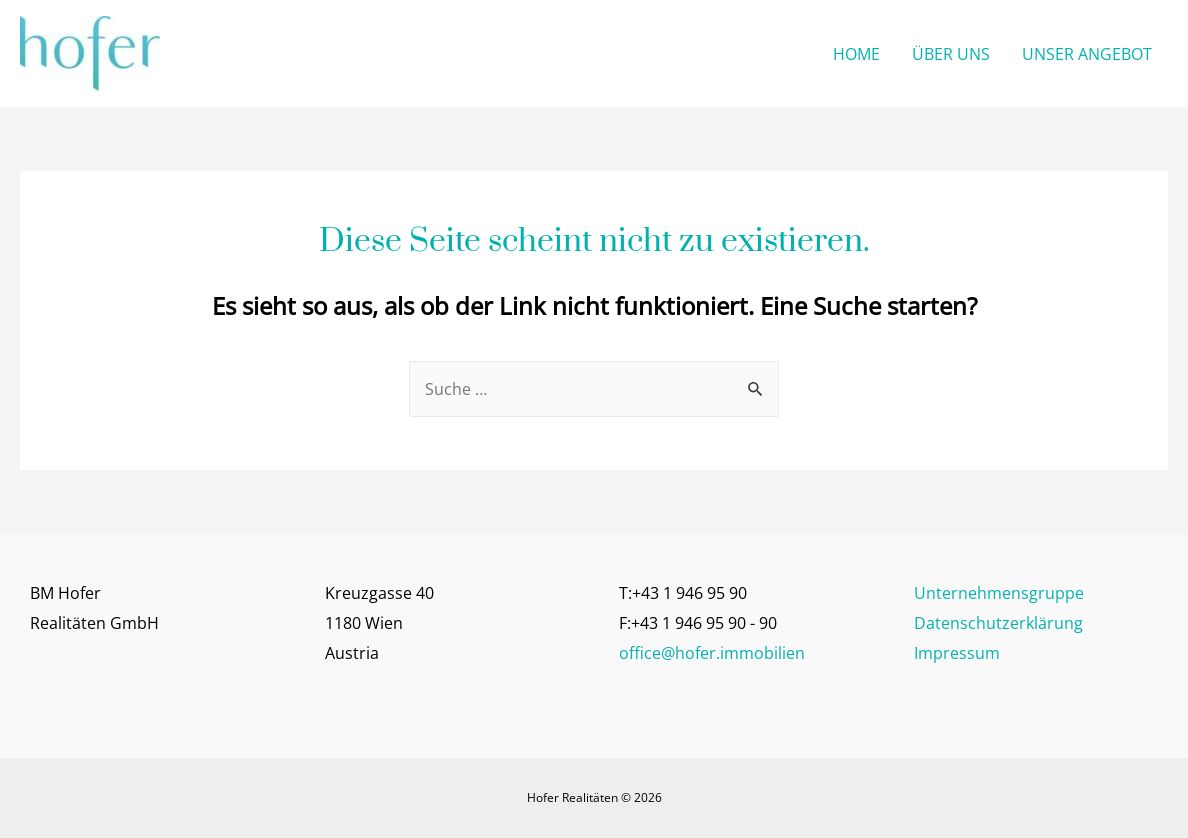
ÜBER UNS (951, 54)
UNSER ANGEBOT (1087, 54)
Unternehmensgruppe (999, 593)
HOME (856, 54)
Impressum (957, 653)
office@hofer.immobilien (712, 653)
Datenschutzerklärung (998, 623)
